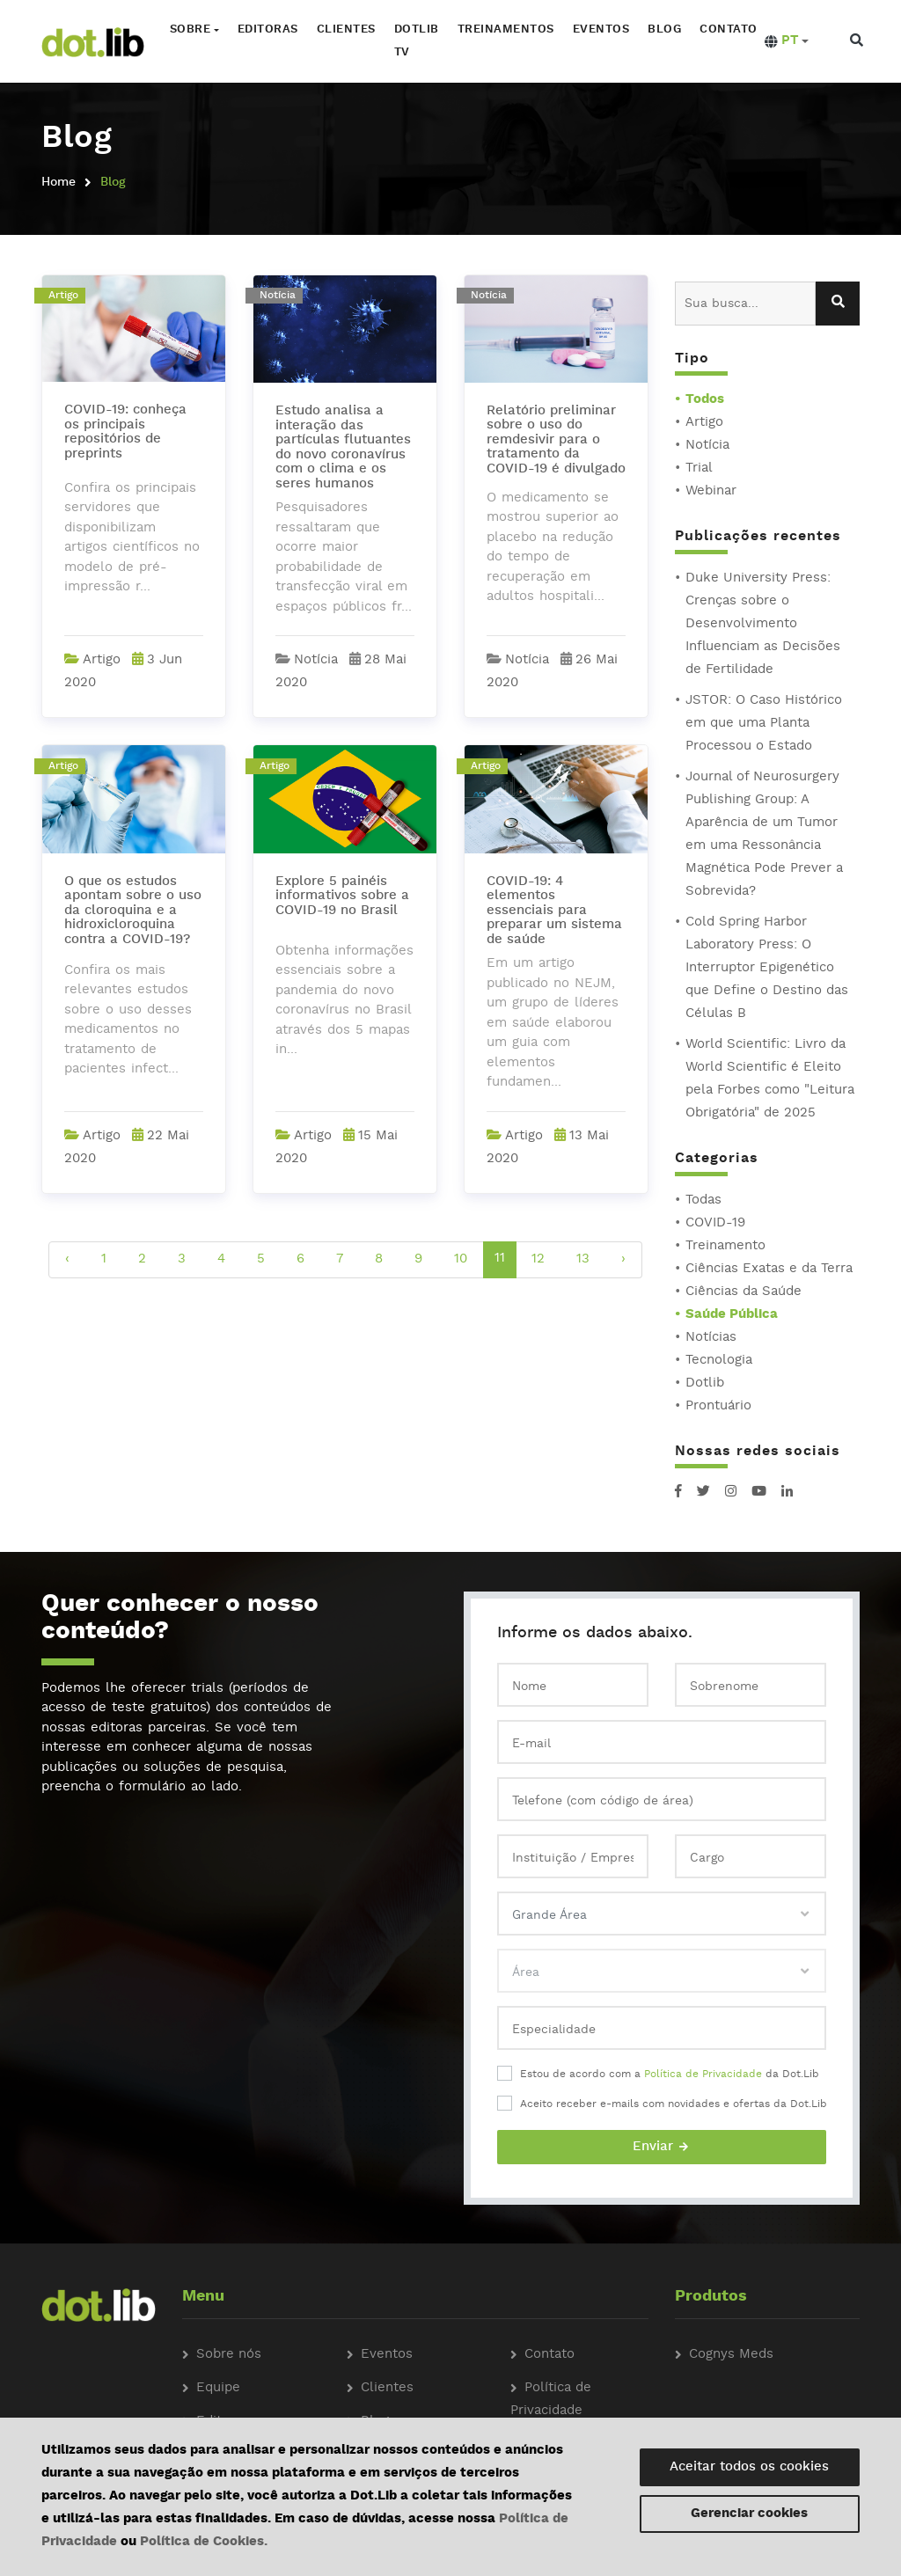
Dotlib (704, 1383)
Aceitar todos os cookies (749, 2467)
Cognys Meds (731, 2354)
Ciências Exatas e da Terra (769, 1269)
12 (538, 1259)
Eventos (599, 29)
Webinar (710, 491)
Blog (663, 29)
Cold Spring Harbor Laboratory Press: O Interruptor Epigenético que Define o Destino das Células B (766, 968)
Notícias (710, 1337)
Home (58, 182)
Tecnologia (718, 1360)
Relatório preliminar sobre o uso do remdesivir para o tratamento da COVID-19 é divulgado (556, 440)
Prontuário (718, 1406)
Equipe (218, 2388)
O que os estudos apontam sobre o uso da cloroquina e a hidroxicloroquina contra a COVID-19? (132, 911)
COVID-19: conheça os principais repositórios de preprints (125, 432)
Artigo (704, 422)
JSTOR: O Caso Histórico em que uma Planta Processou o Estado (763, 723)
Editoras (266, 29)
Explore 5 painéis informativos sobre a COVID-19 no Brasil (342, 896)
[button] (785, 41)
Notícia (707, 445)
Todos (704, 399)
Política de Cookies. (203, 2542)
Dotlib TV (414, 41)
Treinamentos (504, 29)
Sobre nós (228, 2354)
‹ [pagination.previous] (67, 1259)
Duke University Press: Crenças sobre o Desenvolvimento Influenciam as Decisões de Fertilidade (762, 624)
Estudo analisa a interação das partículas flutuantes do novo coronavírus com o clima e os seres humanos (343, 448)
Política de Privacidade (703, 2074)
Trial (699, 468)
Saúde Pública (731, 1314)
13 (583, 1259)
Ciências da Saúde (743, 1292)
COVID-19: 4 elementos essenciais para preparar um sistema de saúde (554, 911)
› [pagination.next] (623, 1259)
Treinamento (725, 1246)
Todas (703, 1200)
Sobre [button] (188, 29)
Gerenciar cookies (749, 2514)
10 (460, 1259)
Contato (728, 29)
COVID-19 (715, 1223)
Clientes (344, 29)
